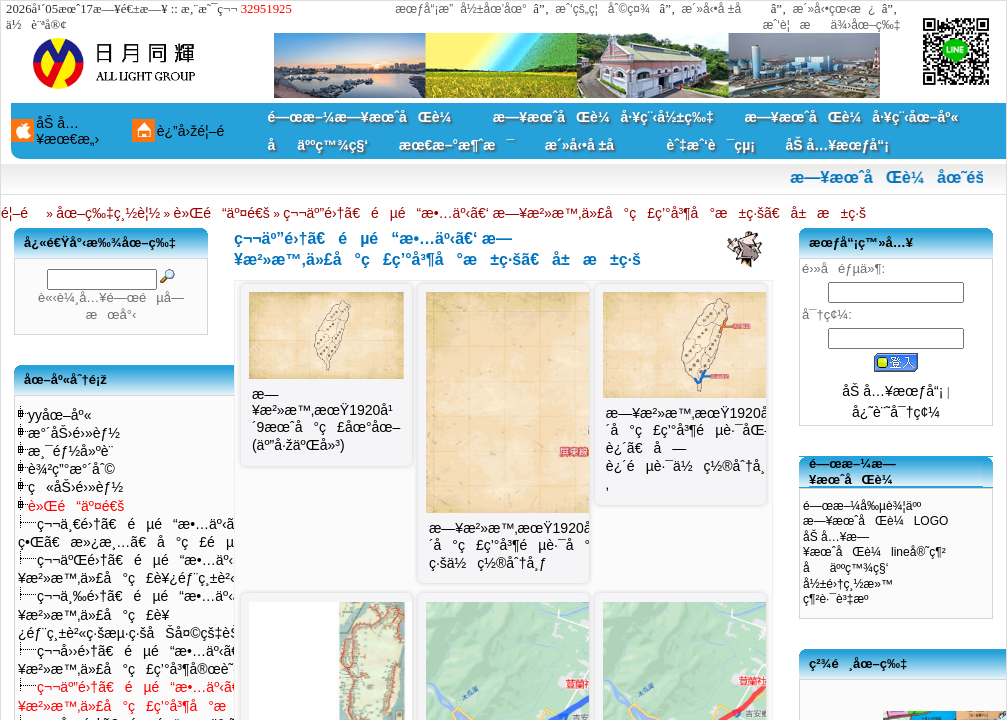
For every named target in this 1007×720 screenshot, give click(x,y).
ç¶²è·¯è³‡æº (840, 599)
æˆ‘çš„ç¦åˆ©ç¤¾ (602, 9)
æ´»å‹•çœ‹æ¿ (834, 9)
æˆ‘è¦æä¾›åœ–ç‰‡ (832, 25)
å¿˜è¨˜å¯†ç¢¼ (896, 412)
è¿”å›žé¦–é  (198, 131)
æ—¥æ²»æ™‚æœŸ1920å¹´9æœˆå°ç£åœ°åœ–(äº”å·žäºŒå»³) (326, 419)
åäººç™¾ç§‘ (318, 145)
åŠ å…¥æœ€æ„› (67, 131)
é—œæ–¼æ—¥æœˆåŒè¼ (365, 117)
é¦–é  (22, 213)
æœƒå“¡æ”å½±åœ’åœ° (461, 9)
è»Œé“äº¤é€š (222, 213)
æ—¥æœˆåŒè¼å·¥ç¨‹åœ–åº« (851, 117)
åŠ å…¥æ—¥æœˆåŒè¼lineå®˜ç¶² (874, 545)
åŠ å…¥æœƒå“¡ (836, 145)
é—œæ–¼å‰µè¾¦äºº (862, 506)
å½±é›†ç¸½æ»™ (848, 584)
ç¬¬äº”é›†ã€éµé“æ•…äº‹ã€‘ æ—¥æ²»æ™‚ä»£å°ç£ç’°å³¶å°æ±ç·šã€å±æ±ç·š (574, 213)
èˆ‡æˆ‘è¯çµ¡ (711, 145)
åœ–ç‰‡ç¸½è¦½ (108, 213)
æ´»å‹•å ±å (721, 9)
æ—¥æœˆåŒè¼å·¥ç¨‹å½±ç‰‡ (603, 117)
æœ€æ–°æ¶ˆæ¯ (456, 145)
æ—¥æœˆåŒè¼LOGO (875, 521)
